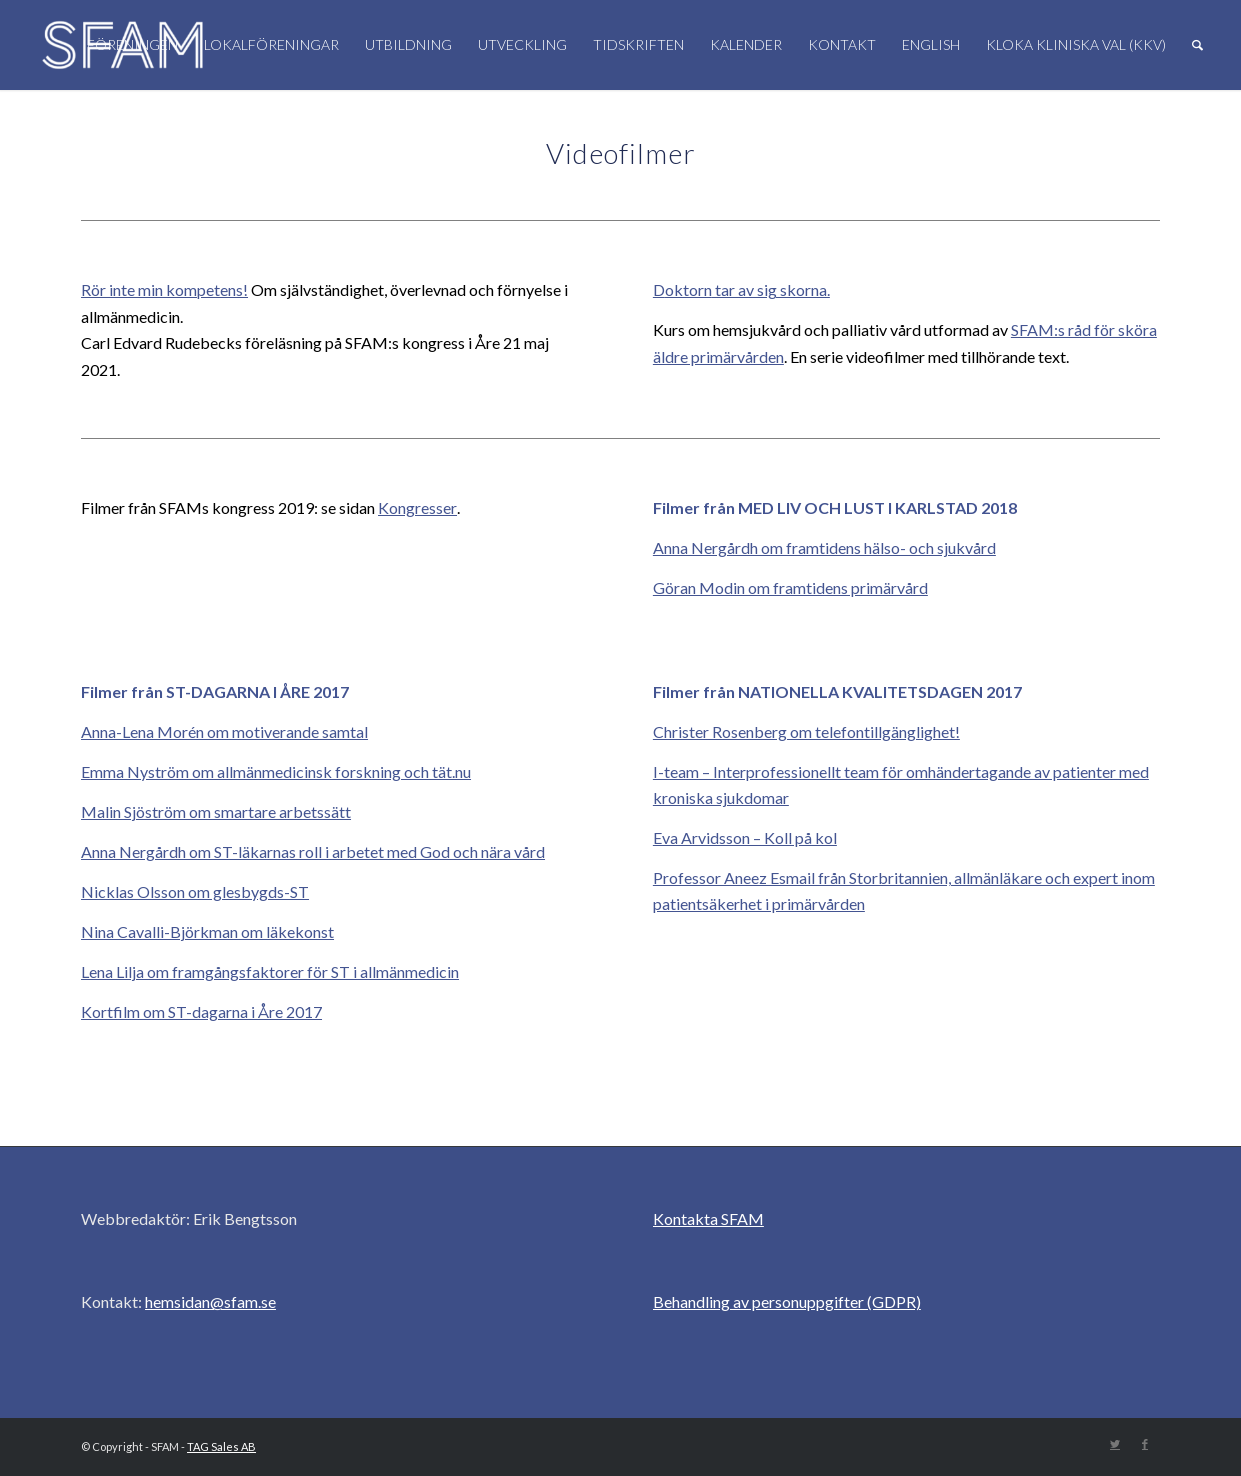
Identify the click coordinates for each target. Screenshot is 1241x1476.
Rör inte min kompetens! (164, 289)
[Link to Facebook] (1145, 1444)
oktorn (688, 289)
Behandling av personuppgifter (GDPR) (787, 1301)
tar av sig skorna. (771, 289)
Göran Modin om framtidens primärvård (790, 587)
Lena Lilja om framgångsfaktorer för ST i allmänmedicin (270, 971)
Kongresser (417, 507)
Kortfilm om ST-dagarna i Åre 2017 (201, 1011)
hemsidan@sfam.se (210, 1301)
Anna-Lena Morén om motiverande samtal (224, 731)
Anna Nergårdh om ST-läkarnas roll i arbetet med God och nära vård (313, 851)
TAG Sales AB (221, 1446)
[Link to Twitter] (1115, 1444)
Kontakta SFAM (708, 1218)
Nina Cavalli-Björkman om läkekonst (207, 931)
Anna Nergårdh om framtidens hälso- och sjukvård (824, 547)
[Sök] (1197, 45)
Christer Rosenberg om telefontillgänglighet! (806, 731)
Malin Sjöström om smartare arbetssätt (216, 811)
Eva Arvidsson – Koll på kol (745, 837)
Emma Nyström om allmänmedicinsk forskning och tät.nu (276, 771)
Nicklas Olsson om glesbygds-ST (195, 891)
